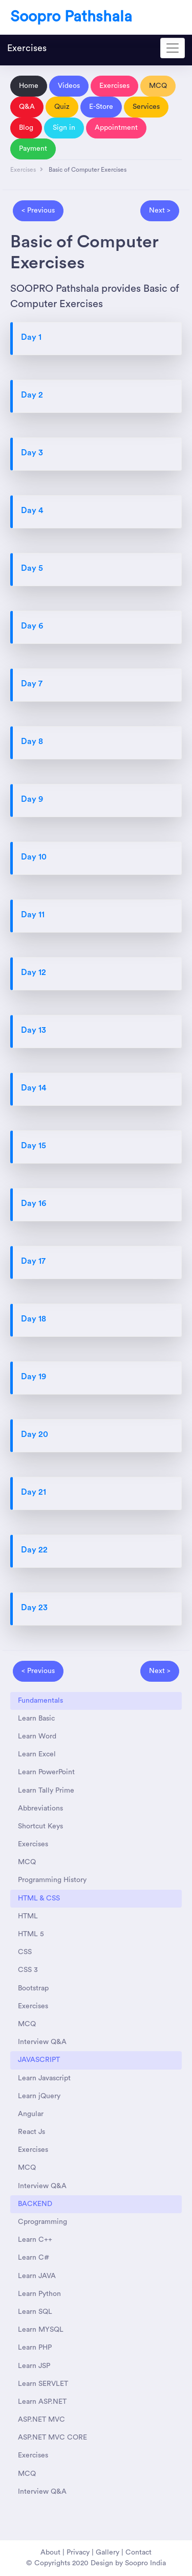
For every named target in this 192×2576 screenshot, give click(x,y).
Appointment (116, 127)
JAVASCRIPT (39, 2059)
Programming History (52, 1880)
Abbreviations (40, 1808)
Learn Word (37, 1736)
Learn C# (33, 2257)
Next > (159, 210)
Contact (138, 2552)
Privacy (78, 2552)
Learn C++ (35, 2239)
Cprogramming (42, 2221)
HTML (28, 1916)
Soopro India (145, 2563)
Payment (33, 148)
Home (28, 85)
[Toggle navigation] (172, 48)
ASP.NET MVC (41, 2419)
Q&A (27, 106)
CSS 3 (28, 1970)
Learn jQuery (39, 2096)
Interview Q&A (42, 2042)
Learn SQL (35, 2311)
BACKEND (35, 2204)
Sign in (64, 127)
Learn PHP (35, 2347)
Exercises (27, 48)
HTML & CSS (39, 1898)
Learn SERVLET (43, 2383)
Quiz (62, 106)
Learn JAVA (37, 2276)
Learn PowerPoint (46, 1772)
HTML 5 (31, 1934)
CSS (25, 1952)
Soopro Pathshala (71, 17)
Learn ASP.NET (42, 2401)
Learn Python (39, 2293)
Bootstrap (33, 1988)
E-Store (101, 106)
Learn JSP (34, 2366)
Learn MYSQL (40, 2329)
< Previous (38, 210)
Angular (31, 2114)
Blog (26, 127)
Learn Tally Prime (46, 1790)
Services (146, 106)
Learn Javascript (44, 2078)
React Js (31, 2132)
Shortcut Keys (40, 1826)
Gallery (107, 2552)
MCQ (158, 85)
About (50, 2552)
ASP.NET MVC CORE (52, 2437)
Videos (69, 85)
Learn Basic (36, 1718)
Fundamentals (40, 1700)
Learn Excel (37, 1754)
